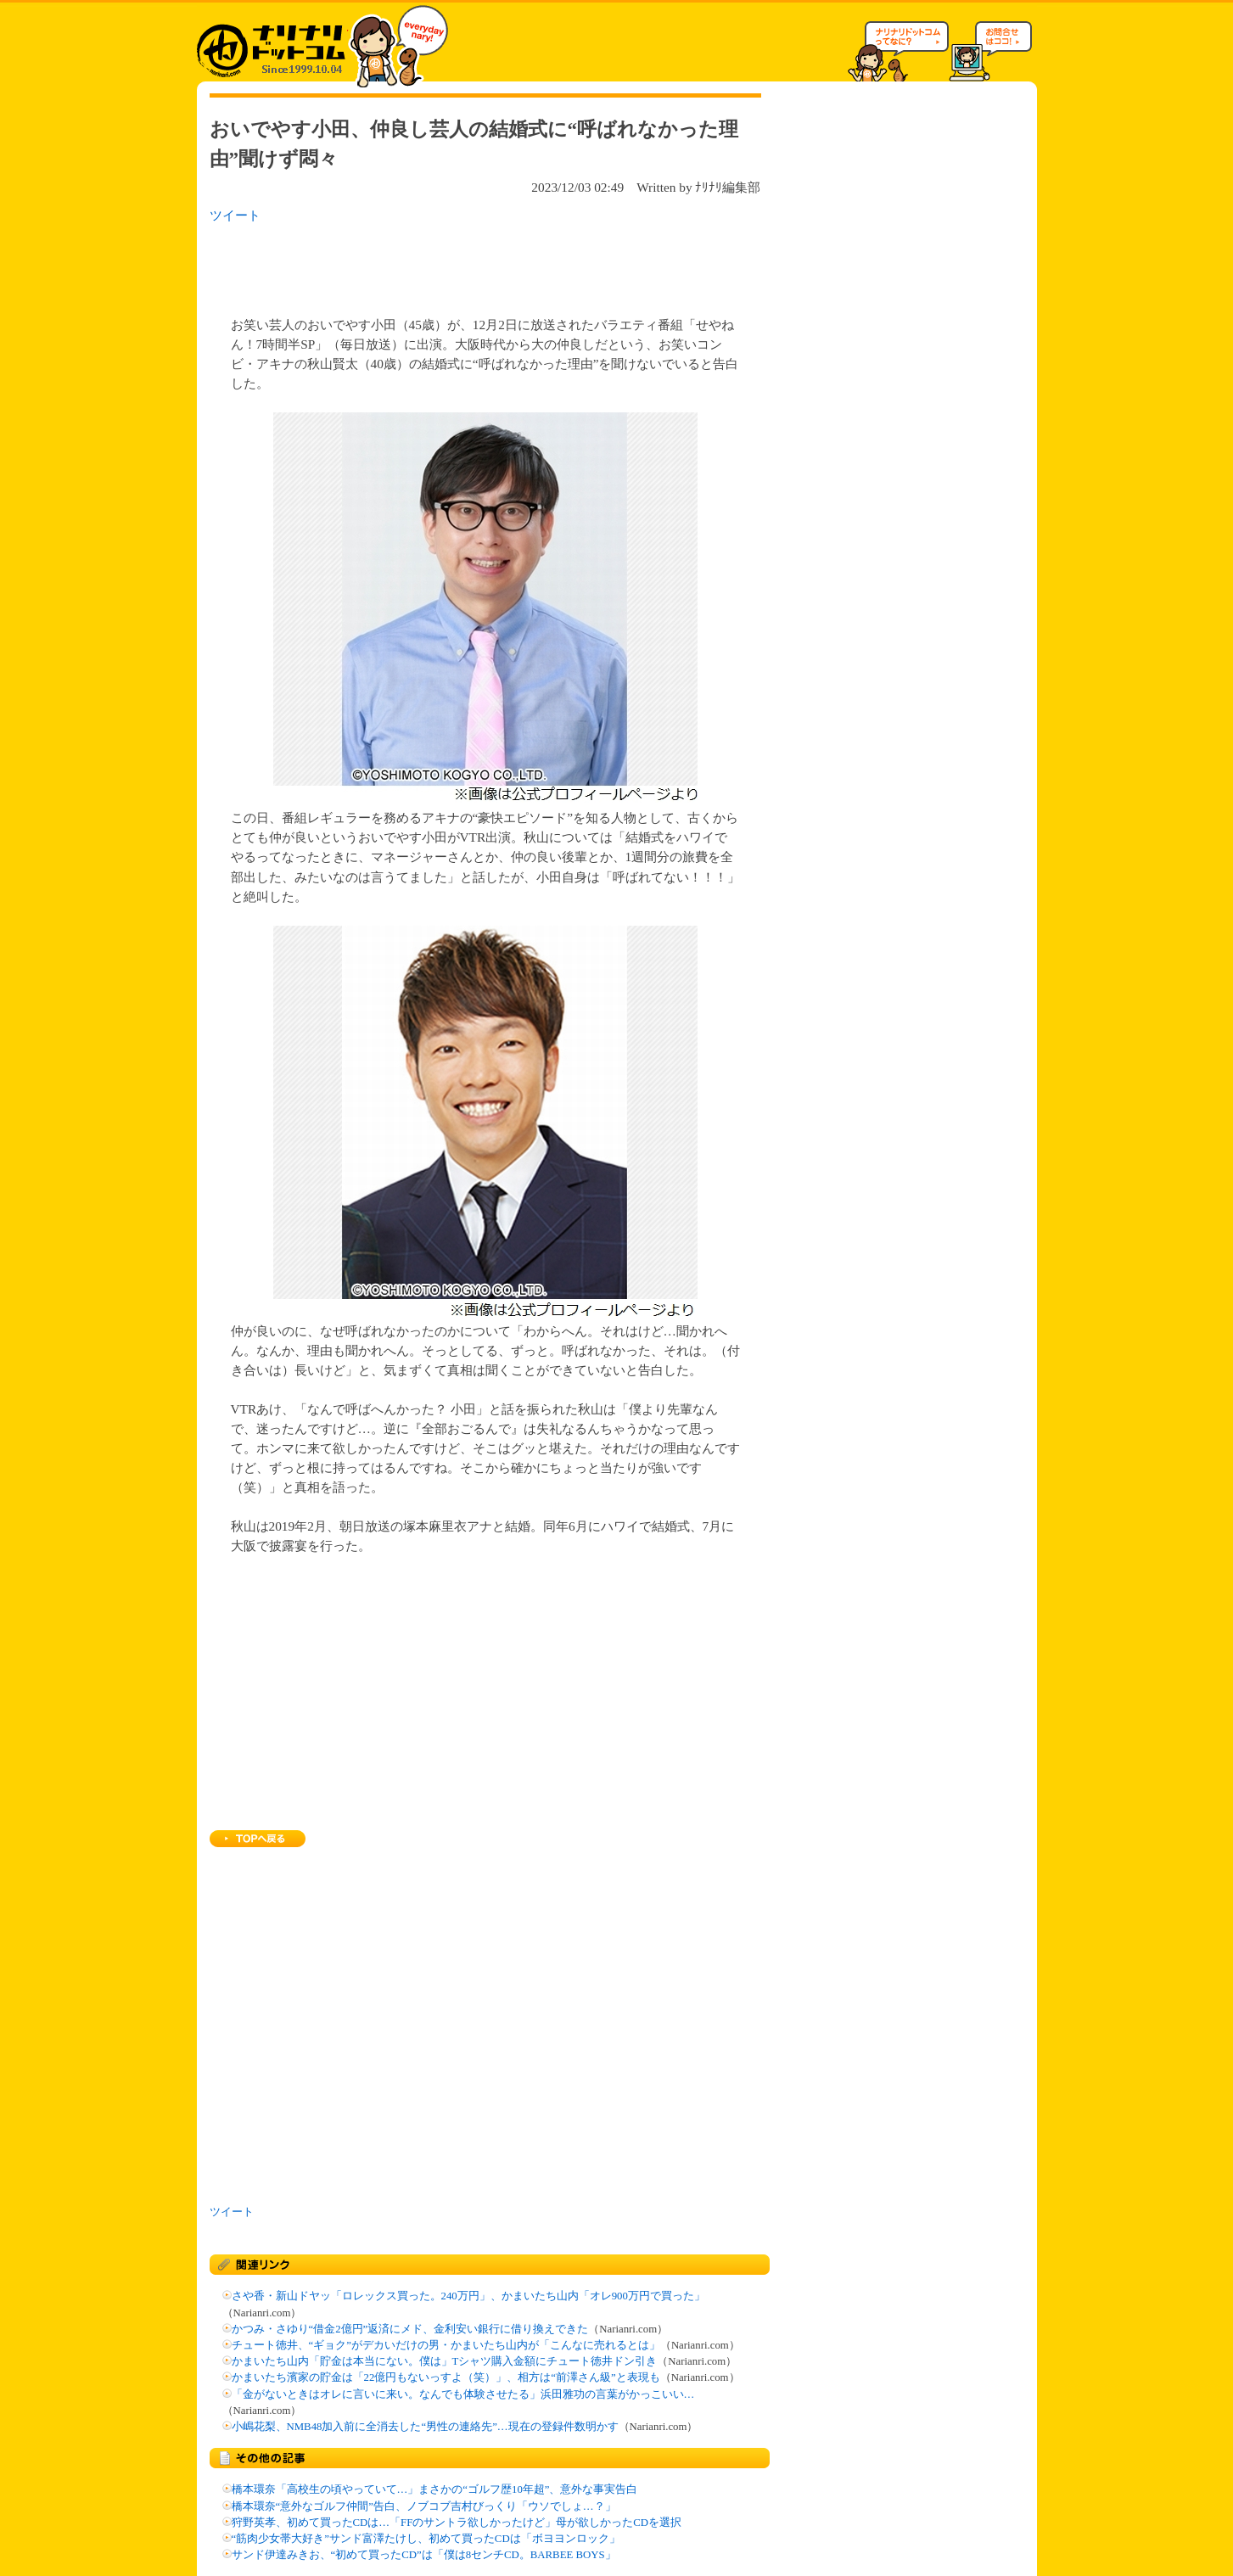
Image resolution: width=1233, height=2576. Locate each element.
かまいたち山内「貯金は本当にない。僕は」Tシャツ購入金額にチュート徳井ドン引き (445, 2361)
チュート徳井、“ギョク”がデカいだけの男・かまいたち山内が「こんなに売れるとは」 (446, 2345)
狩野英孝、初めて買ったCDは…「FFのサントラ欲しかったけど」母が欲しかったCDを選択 (457, 2522)
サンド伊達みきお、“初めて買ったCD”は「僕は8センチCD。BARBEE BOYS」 (424, 2555)
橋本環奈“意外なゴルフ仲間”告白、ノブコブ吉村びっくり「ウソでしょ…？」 (424, 2506)
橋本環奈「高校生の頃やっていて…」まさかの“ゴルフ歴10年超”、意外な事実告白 (435, 2489)
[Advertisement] (429, 264)
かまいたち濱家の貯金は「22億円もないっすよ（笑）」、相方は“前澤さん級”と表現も (446, 2377)
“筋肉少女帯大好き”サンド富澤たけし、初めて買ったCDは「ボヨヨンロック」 (426, 2539)
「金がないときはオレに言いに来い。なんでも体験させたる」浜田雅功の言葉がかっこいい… (463, 2394)
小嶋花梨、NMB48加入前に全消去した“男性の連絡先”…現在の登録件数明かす (425, 2427)
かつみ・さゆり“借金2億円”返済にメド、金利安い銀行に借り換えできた (410, 2329)
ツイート (235, 215)
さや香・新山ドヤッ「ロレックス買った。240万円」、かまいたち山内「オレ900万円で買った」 (468, 2296)
